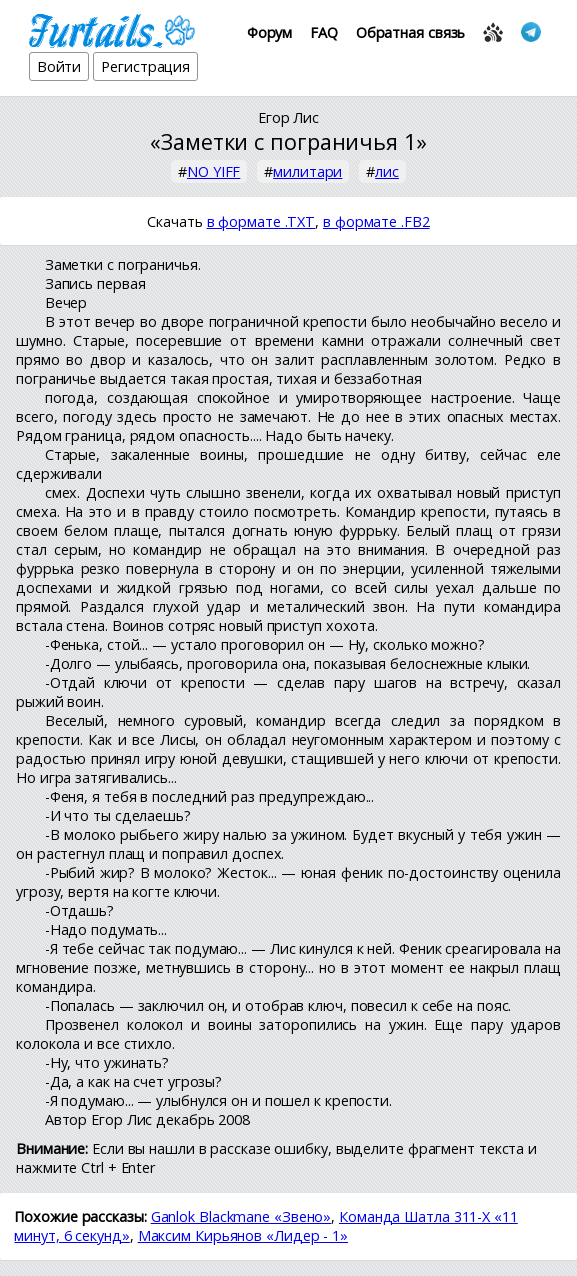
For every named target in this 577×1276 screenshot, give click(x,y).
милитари (307, 171)
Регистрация (145, 66)
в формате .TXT (261, 221)
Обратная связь (411, 32)
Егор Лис (288, 117)
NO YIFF (213, 171)
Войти (59, 66)
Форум (270, 32)
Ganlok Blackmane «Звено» (241, 1216)
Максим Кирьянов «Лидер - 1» (243, 1235)
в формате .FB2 (376, 221)
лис (387, 171)
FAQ (324, 32)
